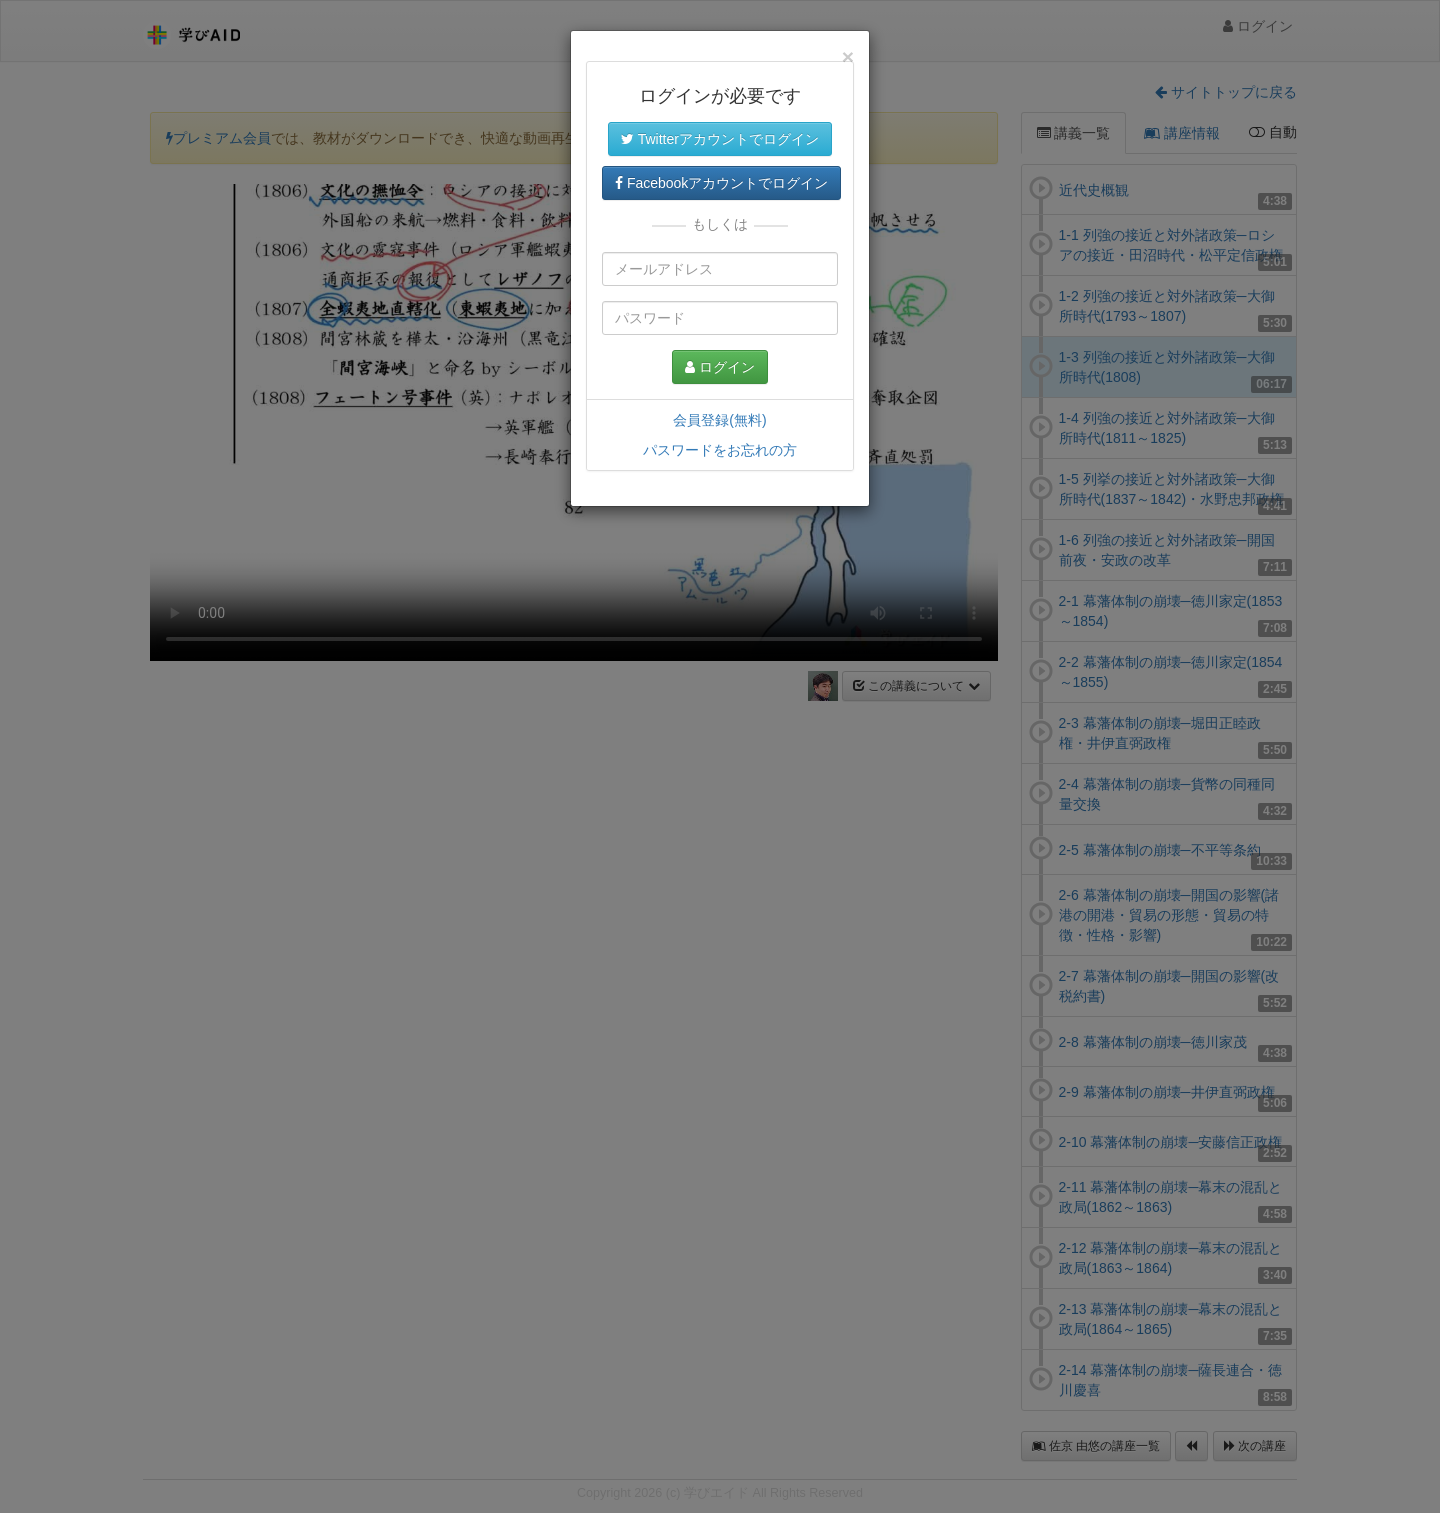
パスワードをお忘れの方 (720, 450)
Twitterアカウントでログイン (720, 139)
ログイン (720, 367)
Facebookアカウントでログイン (721, 183)
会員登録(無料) (719, 420)
